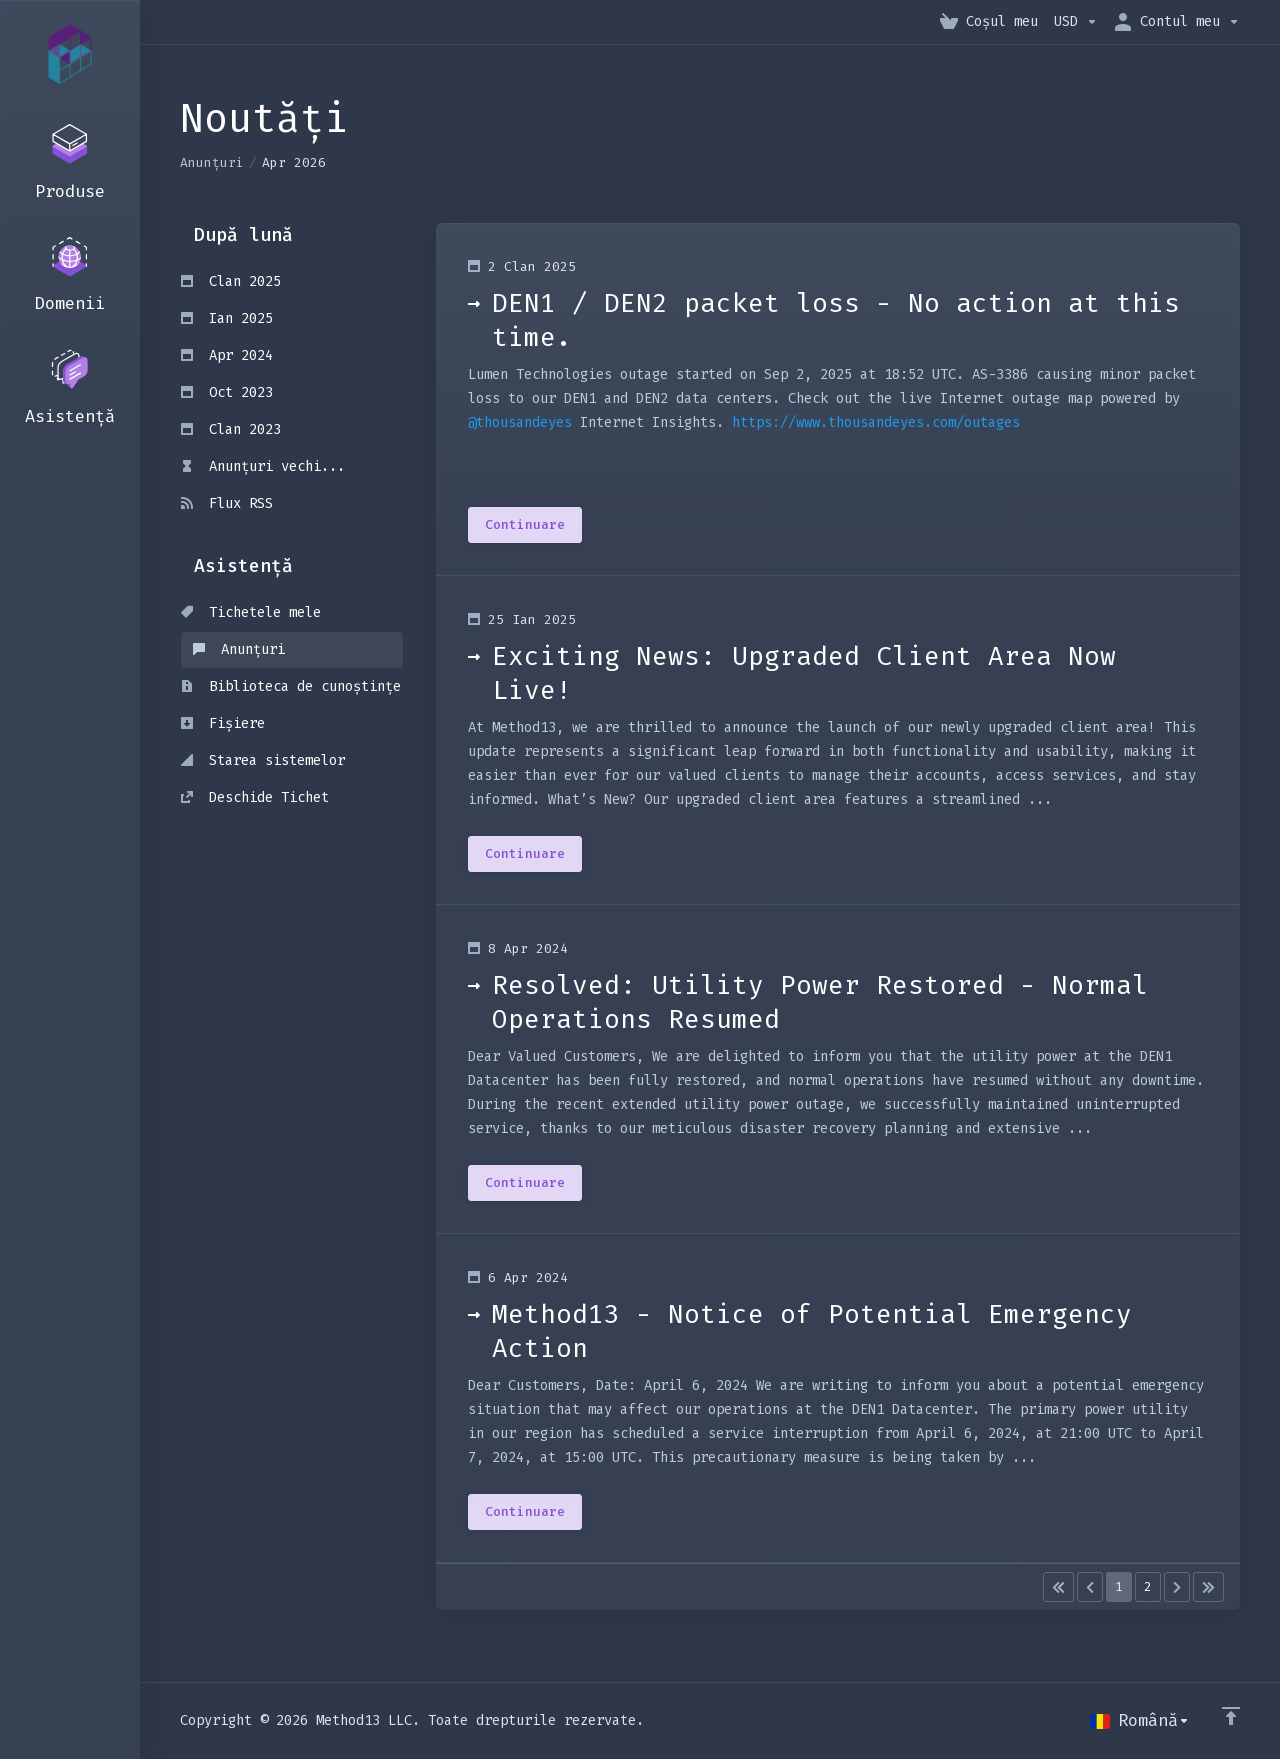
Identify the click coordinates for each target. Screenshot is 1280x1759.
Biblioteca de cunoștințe (291, 686)
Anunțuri (212, 162)
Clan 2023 (231, 429)
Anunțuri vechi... (263, 466)
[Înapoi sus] (1231, 1716)
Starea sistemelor (263, 760)
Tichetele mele (251, 612)
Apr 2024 (227, 355)
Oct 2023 (227, 392)
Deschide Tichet (255, 797)
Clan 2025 (231, 281)
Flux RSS (227, 503)
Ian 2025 (227, 318)
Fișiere (223, 723)
